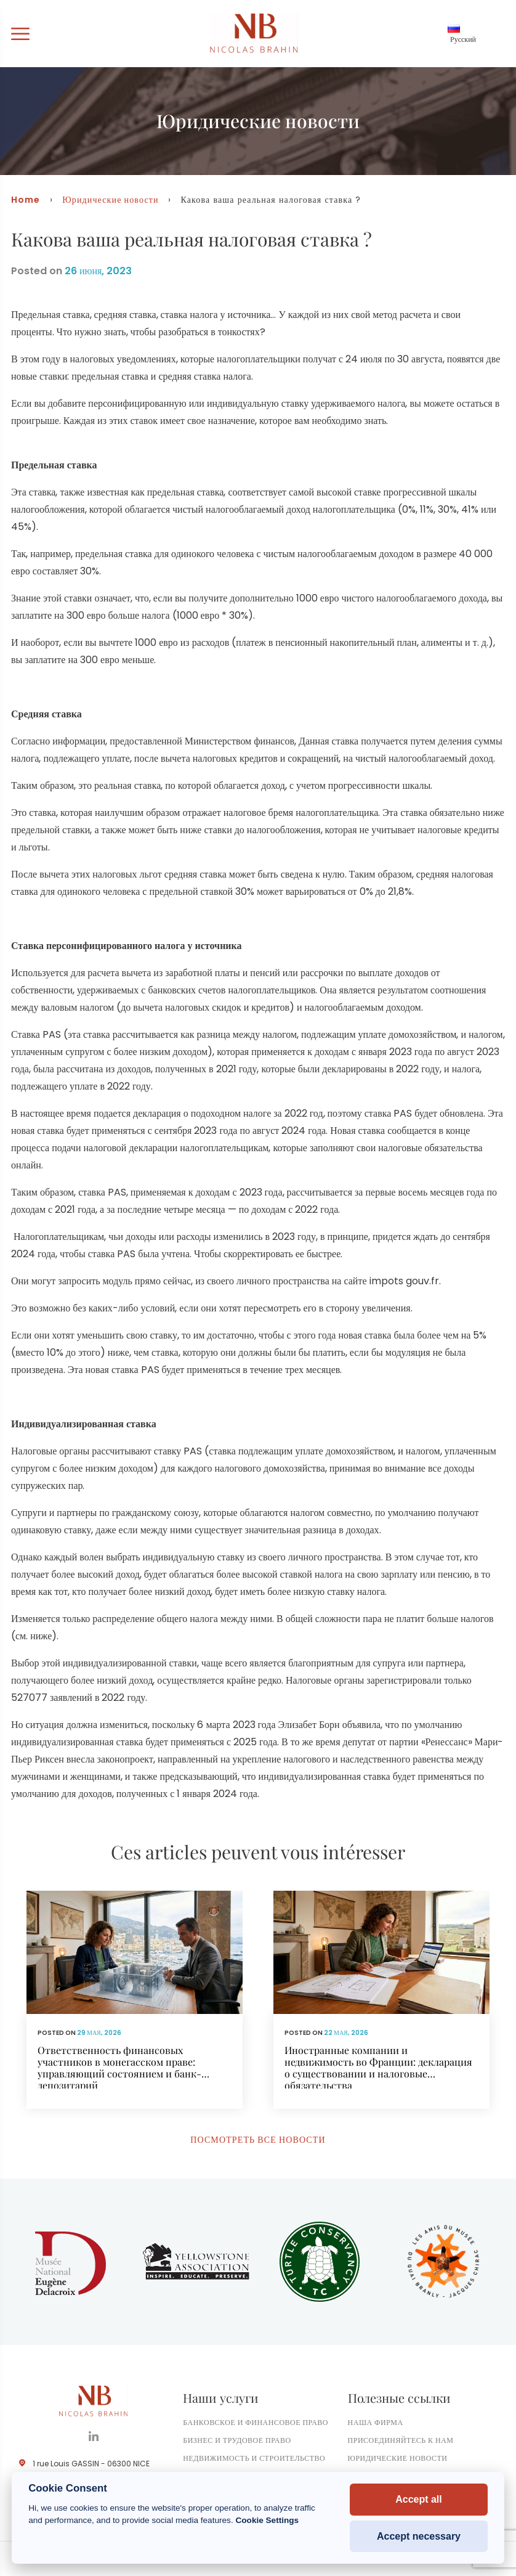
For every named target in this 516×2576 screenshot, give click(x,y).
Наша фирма (375, 2422)
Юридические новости (110, 200)
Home (25, 200)
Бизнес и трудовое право (237, 2440)
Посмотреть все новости (257, 2140)
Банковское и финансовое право (255, 2422)
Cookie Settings (267, 2520)
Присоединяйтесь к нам (401, 2440)
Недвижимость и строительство (254, 2458)
